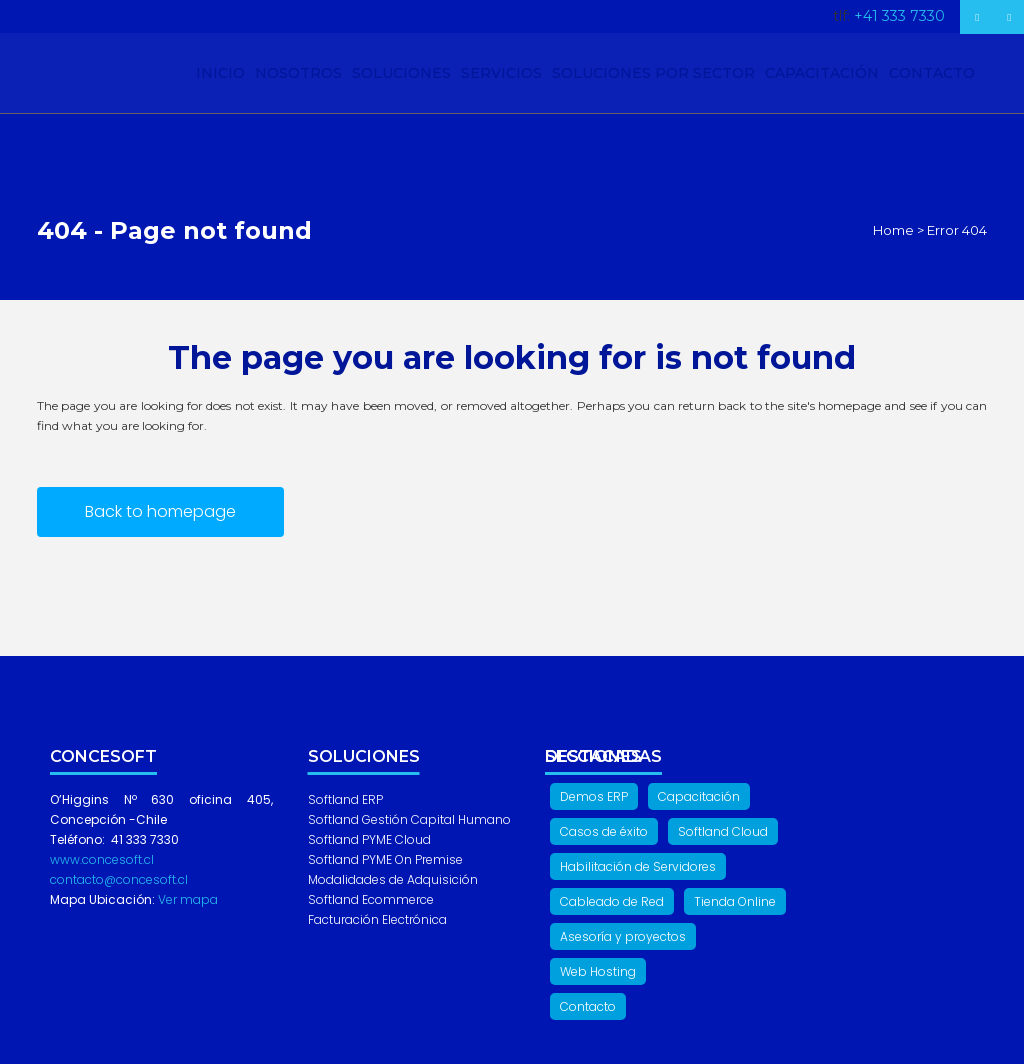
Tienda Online (735, 901)
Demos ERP (594, 796)
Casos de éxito (604, 831)
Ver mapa (186, 899)
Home (893, 230)
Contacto (588, 1006)
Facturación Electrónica (377, 919)
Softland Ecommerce (371, 899)
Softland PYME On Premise (385, 859)
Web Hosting (598, 971)
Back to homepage (160, 511)
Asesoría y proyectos (623, 936)
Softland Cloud (723, 831)
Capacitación (699, 796)
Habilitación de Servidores (638, 866)
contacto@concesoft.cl (119, 879)
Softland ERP (345, 799)
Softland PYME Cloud (369, 839)
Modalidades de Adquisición (393, 879)
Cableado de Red (612, 901)
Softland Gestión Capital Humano (409, 819)
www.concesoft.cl (102, 859)
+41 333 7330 (899, 16)
